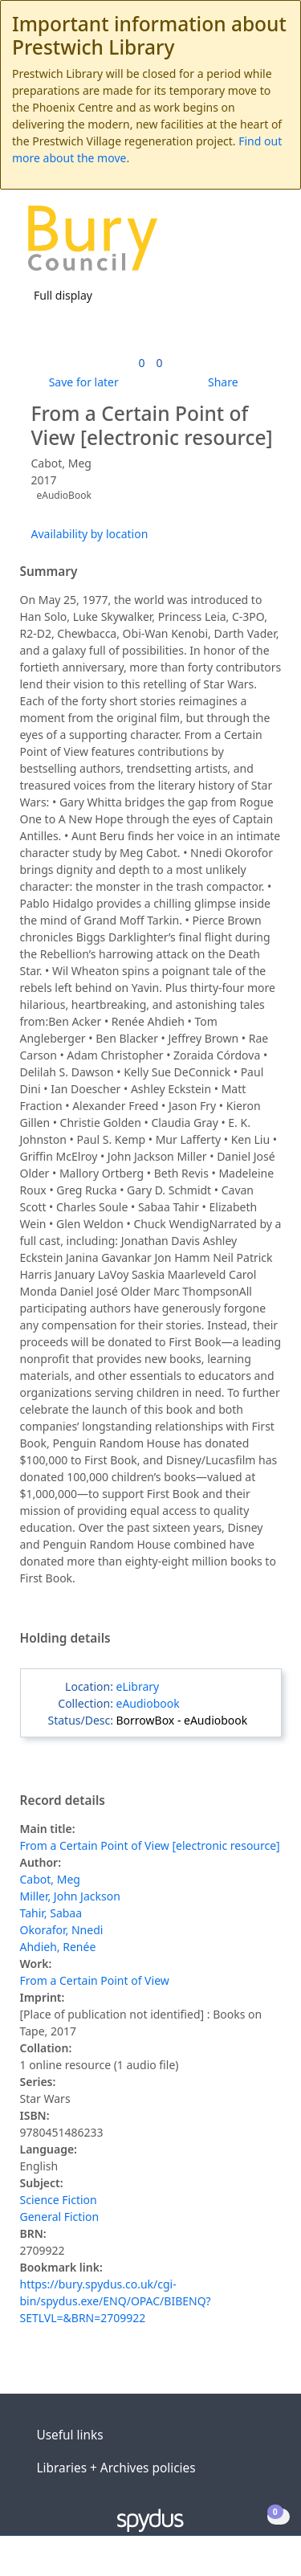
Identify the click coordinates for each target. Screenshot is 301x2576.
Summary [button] (49, 572)
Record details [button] (62, 1801)
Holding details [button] (65, 1638)
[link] (141, 362)
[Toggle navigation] (264, 244)
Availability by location (89, 533)
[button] (244, 244)
